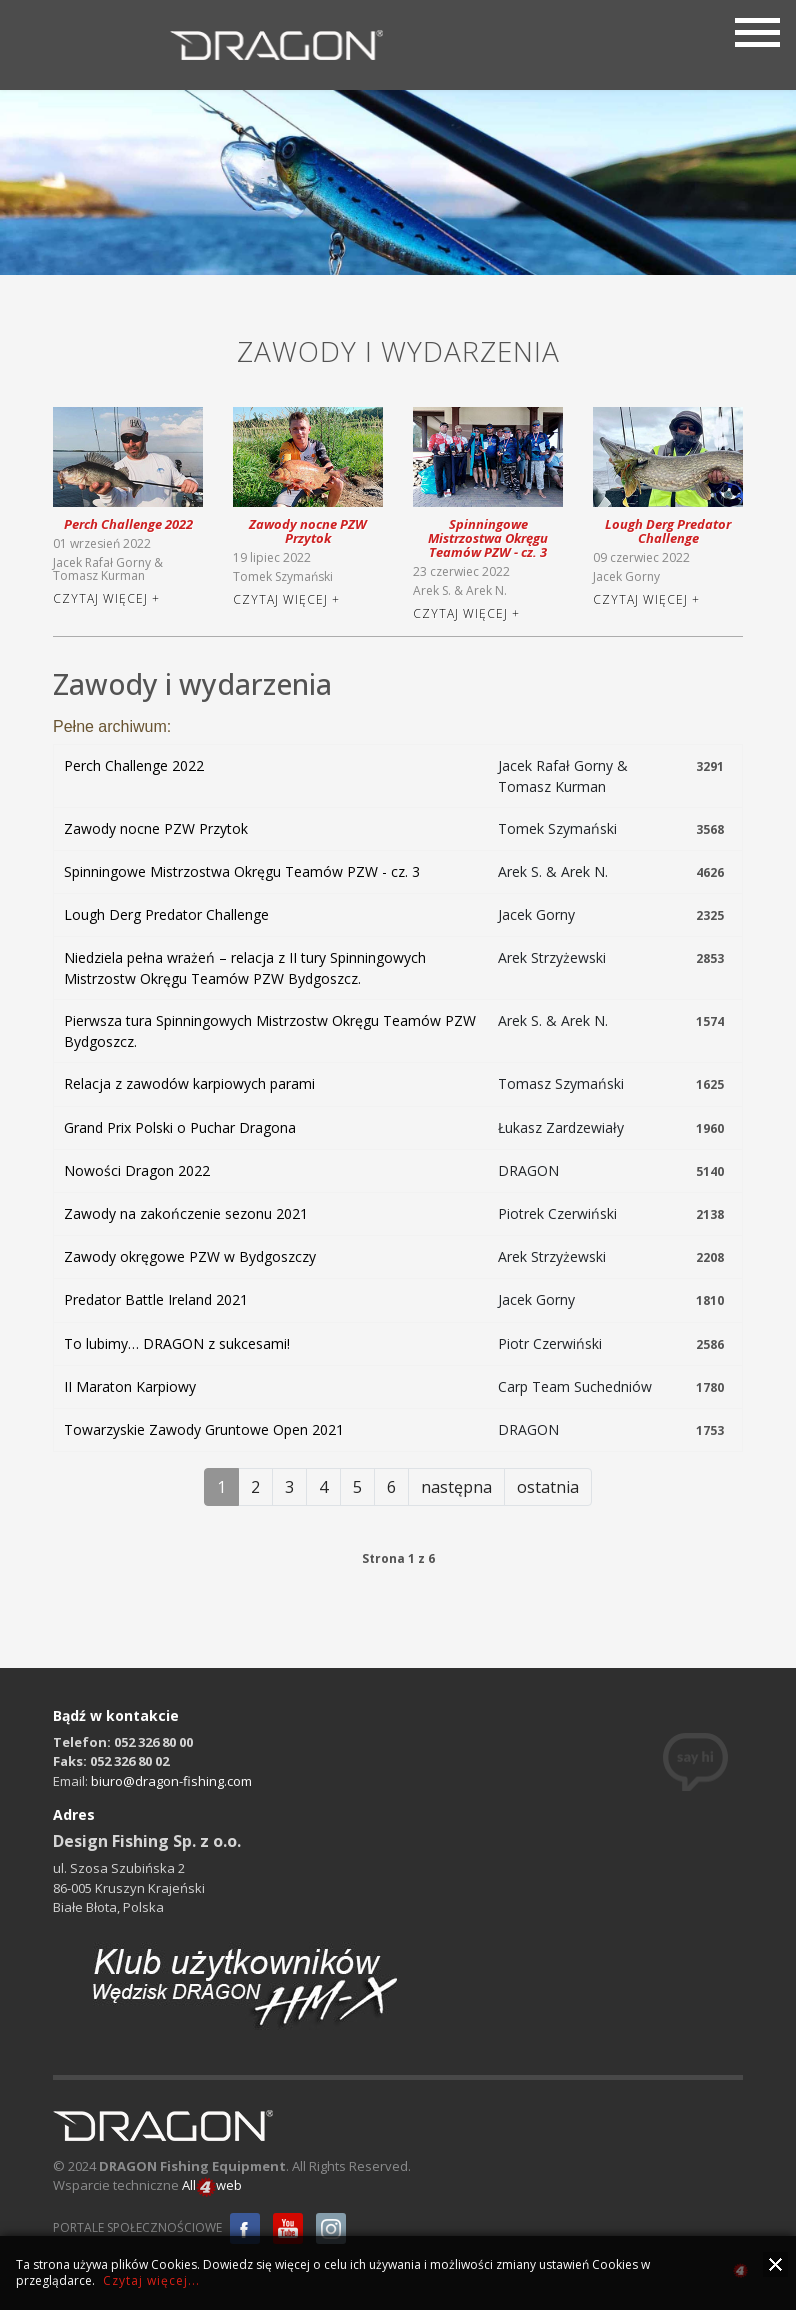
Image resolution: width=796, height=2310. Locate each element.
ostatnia (548, 1487)
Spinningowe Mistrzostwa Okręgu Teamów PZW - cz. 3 (488, 538)
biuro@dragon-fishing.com (171, 1781)
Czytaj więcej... (151, 2280)
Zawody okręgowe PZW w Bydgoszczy (190, 1256)
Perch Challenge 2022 (128, 524)
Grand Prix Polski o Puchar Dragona (180, 1127)
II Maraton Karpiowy (130, 1386)
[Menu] (757, 30)
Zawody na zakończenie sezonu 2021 (186, 1213)
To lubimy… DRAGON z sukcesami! (177, 1343)
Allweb (212, 2186)
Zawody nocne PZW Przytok (308, 531)
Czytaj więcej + (106, 598)
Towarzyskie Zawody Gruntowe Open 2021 (204, 1429)
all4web (740, 2273)
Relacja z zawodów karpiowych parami (189, 1083)
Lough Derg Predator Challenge (668, 531)
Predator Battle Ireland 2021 (156, 1299)
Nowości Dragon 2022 (137, 1170)
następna (456, 1487)
